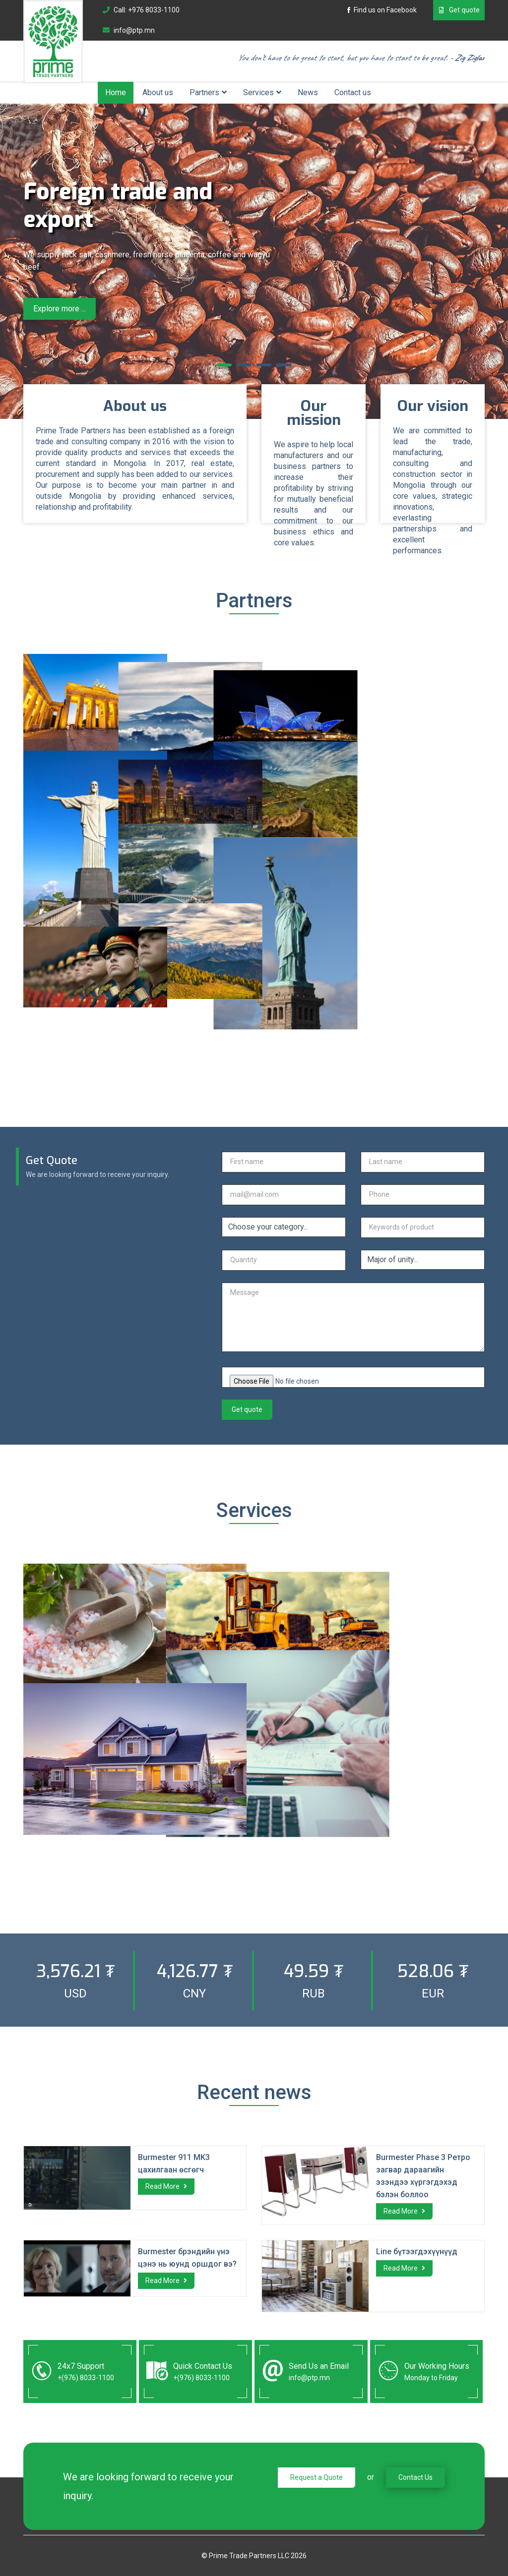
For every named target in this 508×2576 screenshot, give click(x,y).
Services (258, 92)
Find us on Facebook (381, 10)
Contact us (352, 92)
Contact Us (415, 2477)
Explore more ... (59, 308)
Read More (166, 2186)
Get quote (459, 10)
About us (157, 92)
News (308, 92)
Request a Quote (316, 2477)
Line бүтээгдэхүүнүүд (416, 2251)
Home (115, 92)
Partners (204, 92)
